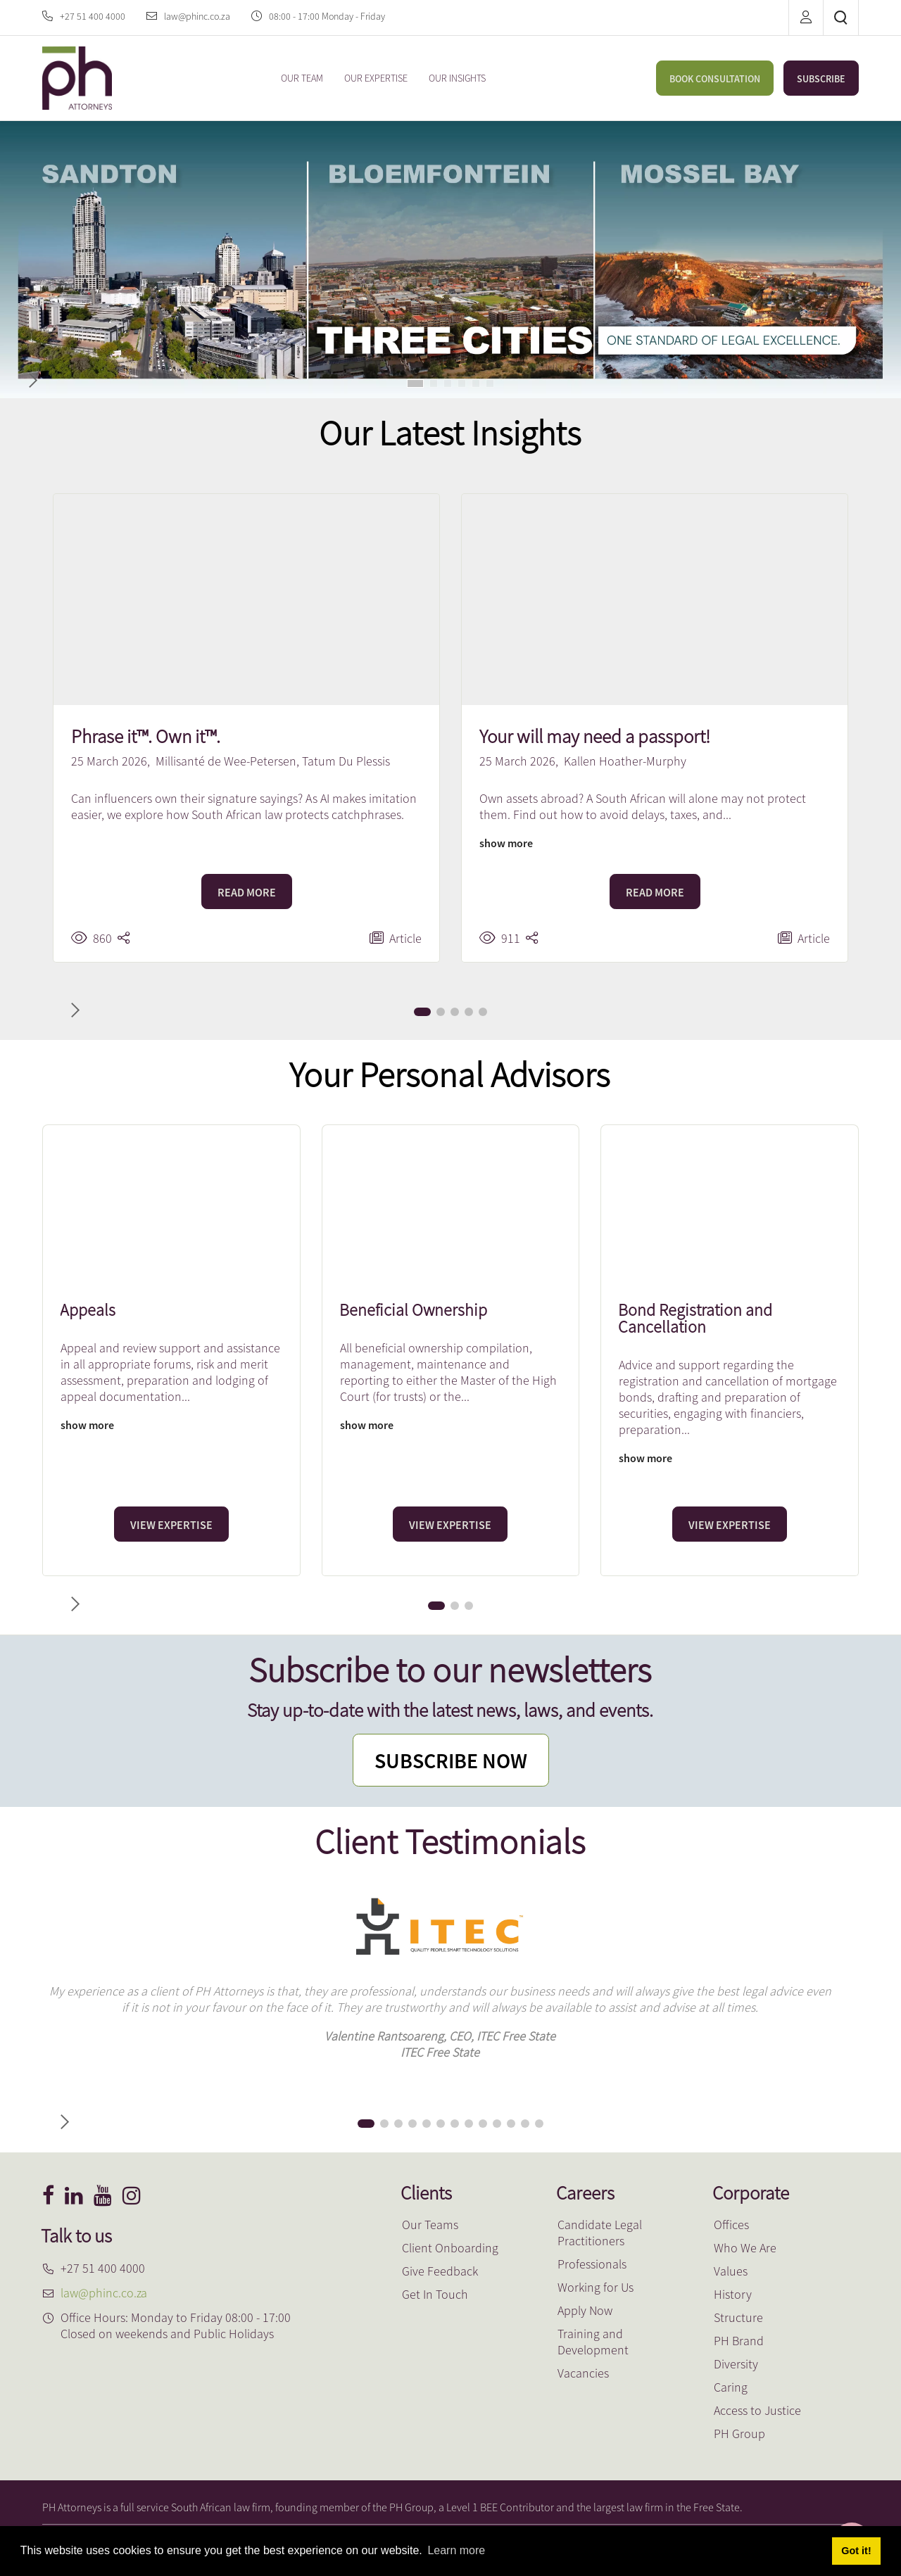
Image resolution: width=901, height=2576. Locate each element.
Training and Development (593, 2342)
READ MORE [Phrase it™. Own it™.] (247, 892)
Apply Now (584, 2310)
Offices (731, 2224)
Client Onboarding (450, 2248)
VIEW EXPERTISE (171, 1525)
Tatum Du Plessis (346, 761)
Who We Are (745, 2248)
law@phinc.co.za (197, 16)
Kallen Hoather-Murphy (625, 761)
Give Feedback (440, 2271)
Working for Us (595, 2287)
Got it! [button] (856, 2550)
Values (731, 2271)
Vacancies (583, 2373)
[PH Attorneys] (77, 76)
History (733, 2294)
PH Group (739, 2433)
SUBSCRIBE (821, 78)
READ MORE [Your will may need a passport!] (655, 892)
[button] (415, 383)
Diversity (736, 2364)
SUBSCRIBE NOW (450, 1760)
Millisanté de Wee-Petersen (226, 761)
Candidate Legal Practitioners (599, 2232)
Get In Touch (435, 2294)
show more (506, 843)
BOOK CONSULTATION (714, 78)
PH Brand (739, 2341)
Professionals (591, 2264)
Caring (731, 2387)
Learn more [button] (456, 2550)
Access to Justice (757, 2410)
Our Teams (430, 2224)
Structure (738, 2317)
